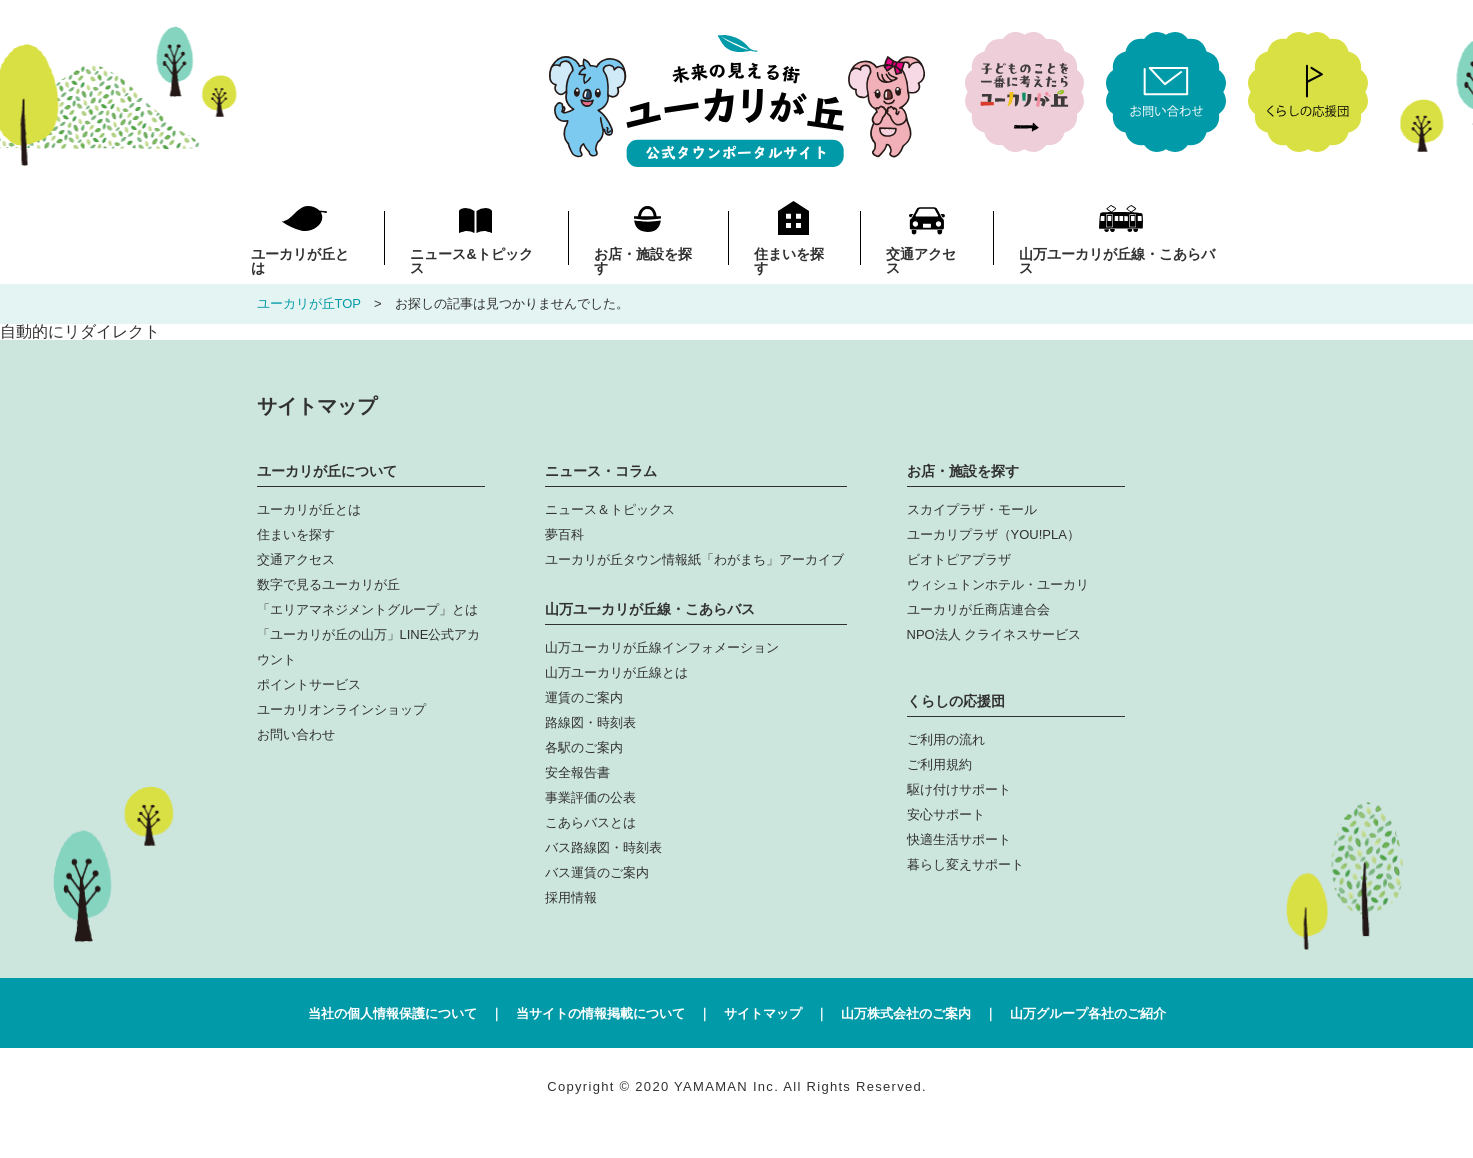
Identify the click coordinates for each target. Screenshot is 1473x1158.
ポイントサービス (309, 684)
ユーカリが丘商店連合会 (978, 609)
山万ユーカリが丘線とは (616, 672)
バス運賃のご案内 (597, 872)
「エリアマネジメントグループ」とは (367, 609)
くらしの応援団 (956, 701)
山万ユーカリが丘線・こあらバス (1117, 260)
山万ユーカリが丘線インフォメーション (662, 647)
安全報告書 (577, 772)
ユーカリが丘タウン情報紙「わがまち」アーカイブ (694, 559)
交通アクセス (921, 260)
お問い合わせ (296, 734)
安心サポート (946, 814)
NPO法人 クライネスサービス (994, 634)
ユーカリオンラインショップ (341, 709)
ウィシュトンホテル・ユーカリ (998, 584)
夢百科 (564, 534)
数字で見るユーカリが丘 (328, 584)
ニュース (471, 260)
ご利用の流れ (946, 739)
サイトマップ (763, 1013)
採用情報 (571, 897)
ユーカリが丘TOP (309, 303)
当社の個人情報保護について (392, 1013)
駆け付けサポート (959, 789)
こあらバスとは (590, 822)
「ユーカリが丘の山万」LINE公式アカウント (369, 647)
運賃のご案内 (584, 697)
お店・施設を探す (643, 260)
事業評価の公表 (590, 797)
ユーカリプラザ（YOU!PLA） (993, 534)
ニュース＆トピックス (610, 509)
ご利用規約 (939, 764)
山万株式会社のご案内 (906, 1013)
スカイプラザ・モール (972, 509)
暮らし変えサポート (965, 864)
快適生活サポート (959, 839)
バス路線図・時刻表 (603, 847)
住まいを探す (789, 260)
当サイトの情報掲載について (600, 1013)
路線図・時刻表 (590, 722)
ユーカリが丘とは (300, 260)
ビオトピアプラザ (959, 559)
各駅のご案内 (584, 747)
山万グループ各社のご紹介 (1088, 1013)
